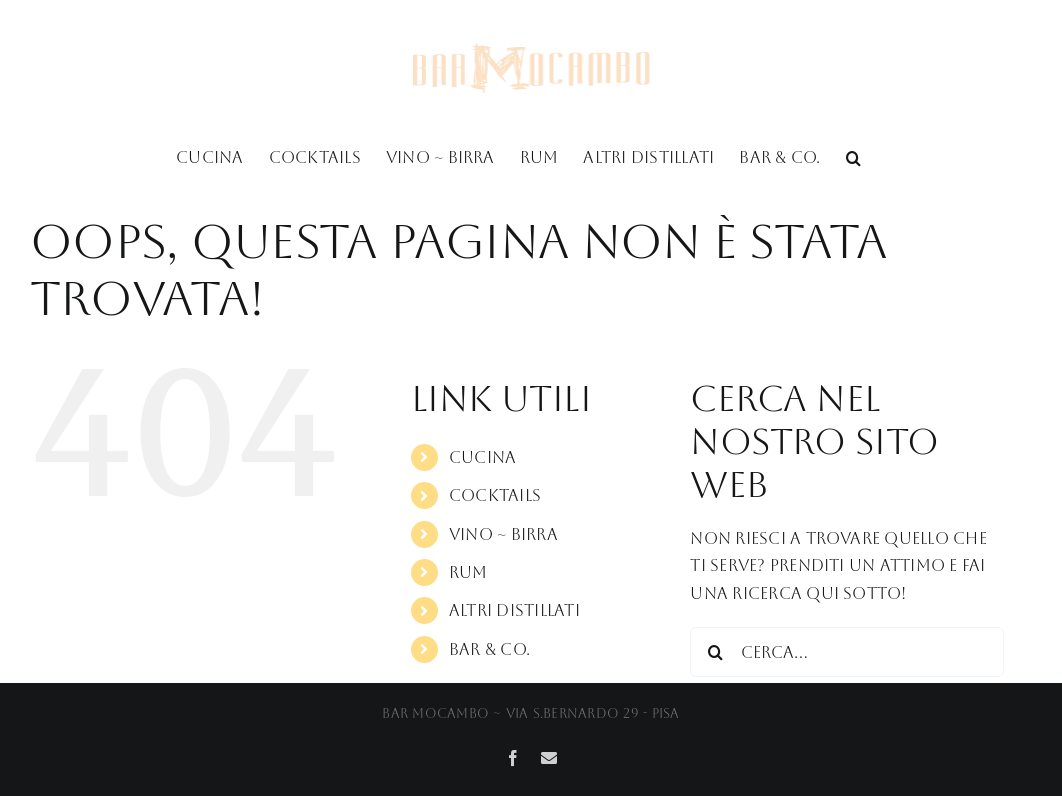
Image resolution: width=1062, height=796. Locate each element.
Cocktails (495, 495)
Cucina (482, 457)
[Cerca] (715, 652)
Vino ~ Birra (503, 534)
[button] (853, 156)
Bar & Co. (489, 649)
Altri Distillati (514, 610)
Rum (468, 572)
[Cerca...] (847, 652)
